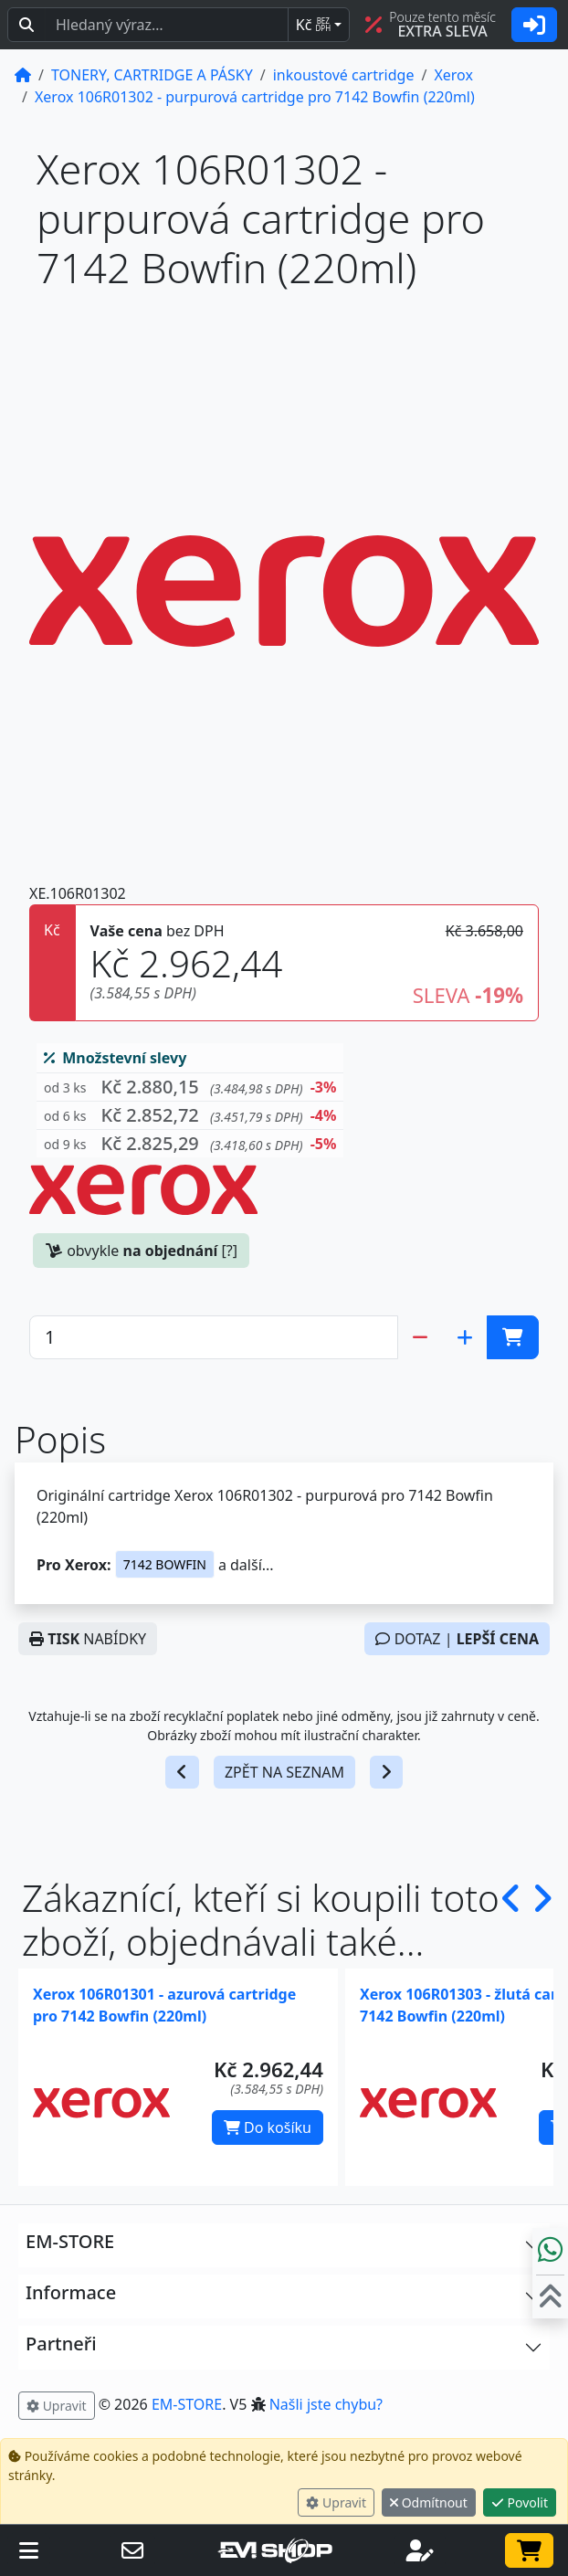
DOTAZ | (457, 1639)
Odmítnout (429, 2502)
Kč (313, 25)
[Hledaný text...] (167, 24)
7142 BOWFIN (164, 1564)
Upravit (336, 2502)
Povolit (519, 2502)
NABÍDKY (87, 1639)
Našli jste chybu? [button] (326, 2404)
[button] (190, 1087)
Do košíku (267, 2127)
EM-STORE (187, 2404)
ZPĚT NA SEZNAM (284, 1772)
